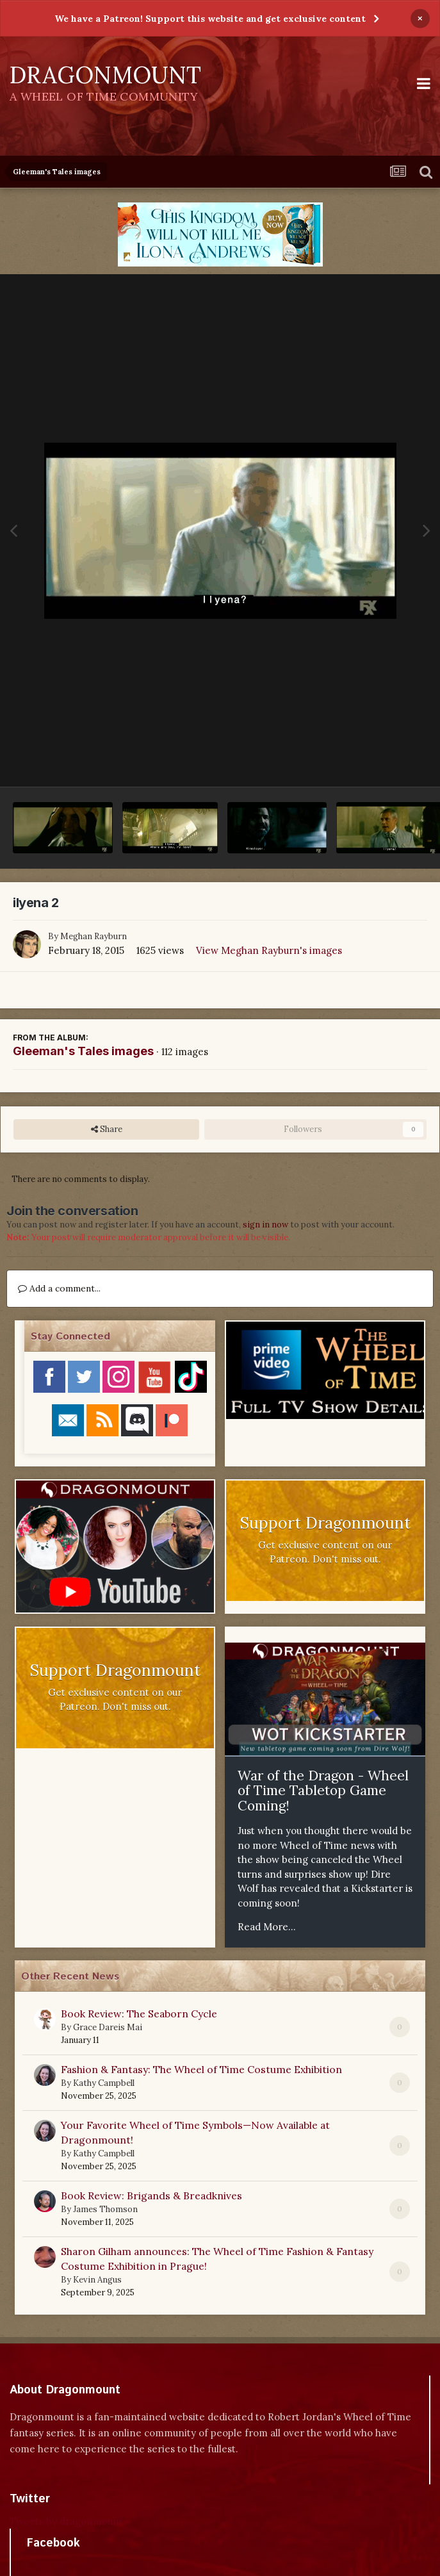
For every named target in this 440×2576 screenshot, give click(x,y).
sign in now (265, 1224)
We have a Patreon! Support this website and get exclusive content (210, 18)
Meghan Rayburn (93, 936)
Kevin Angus (97, 2279)
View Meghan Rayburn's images (269, 950)
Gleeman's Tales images (83, 1051)
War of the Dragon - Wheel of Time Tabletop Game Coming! (323, 1790)
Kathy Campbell (103, 2083)
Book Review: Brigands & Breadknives (151, 2195)
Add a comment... (59, 1288)
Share (106, 1129)
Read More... (267, 1927)
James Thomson (105, 2209)
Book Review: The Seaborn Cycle (139, 2013)
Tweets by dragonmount (66, 2521)
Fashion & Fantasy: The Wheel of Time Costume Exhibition (201, 2069)
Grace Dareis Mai (107, 2027)
